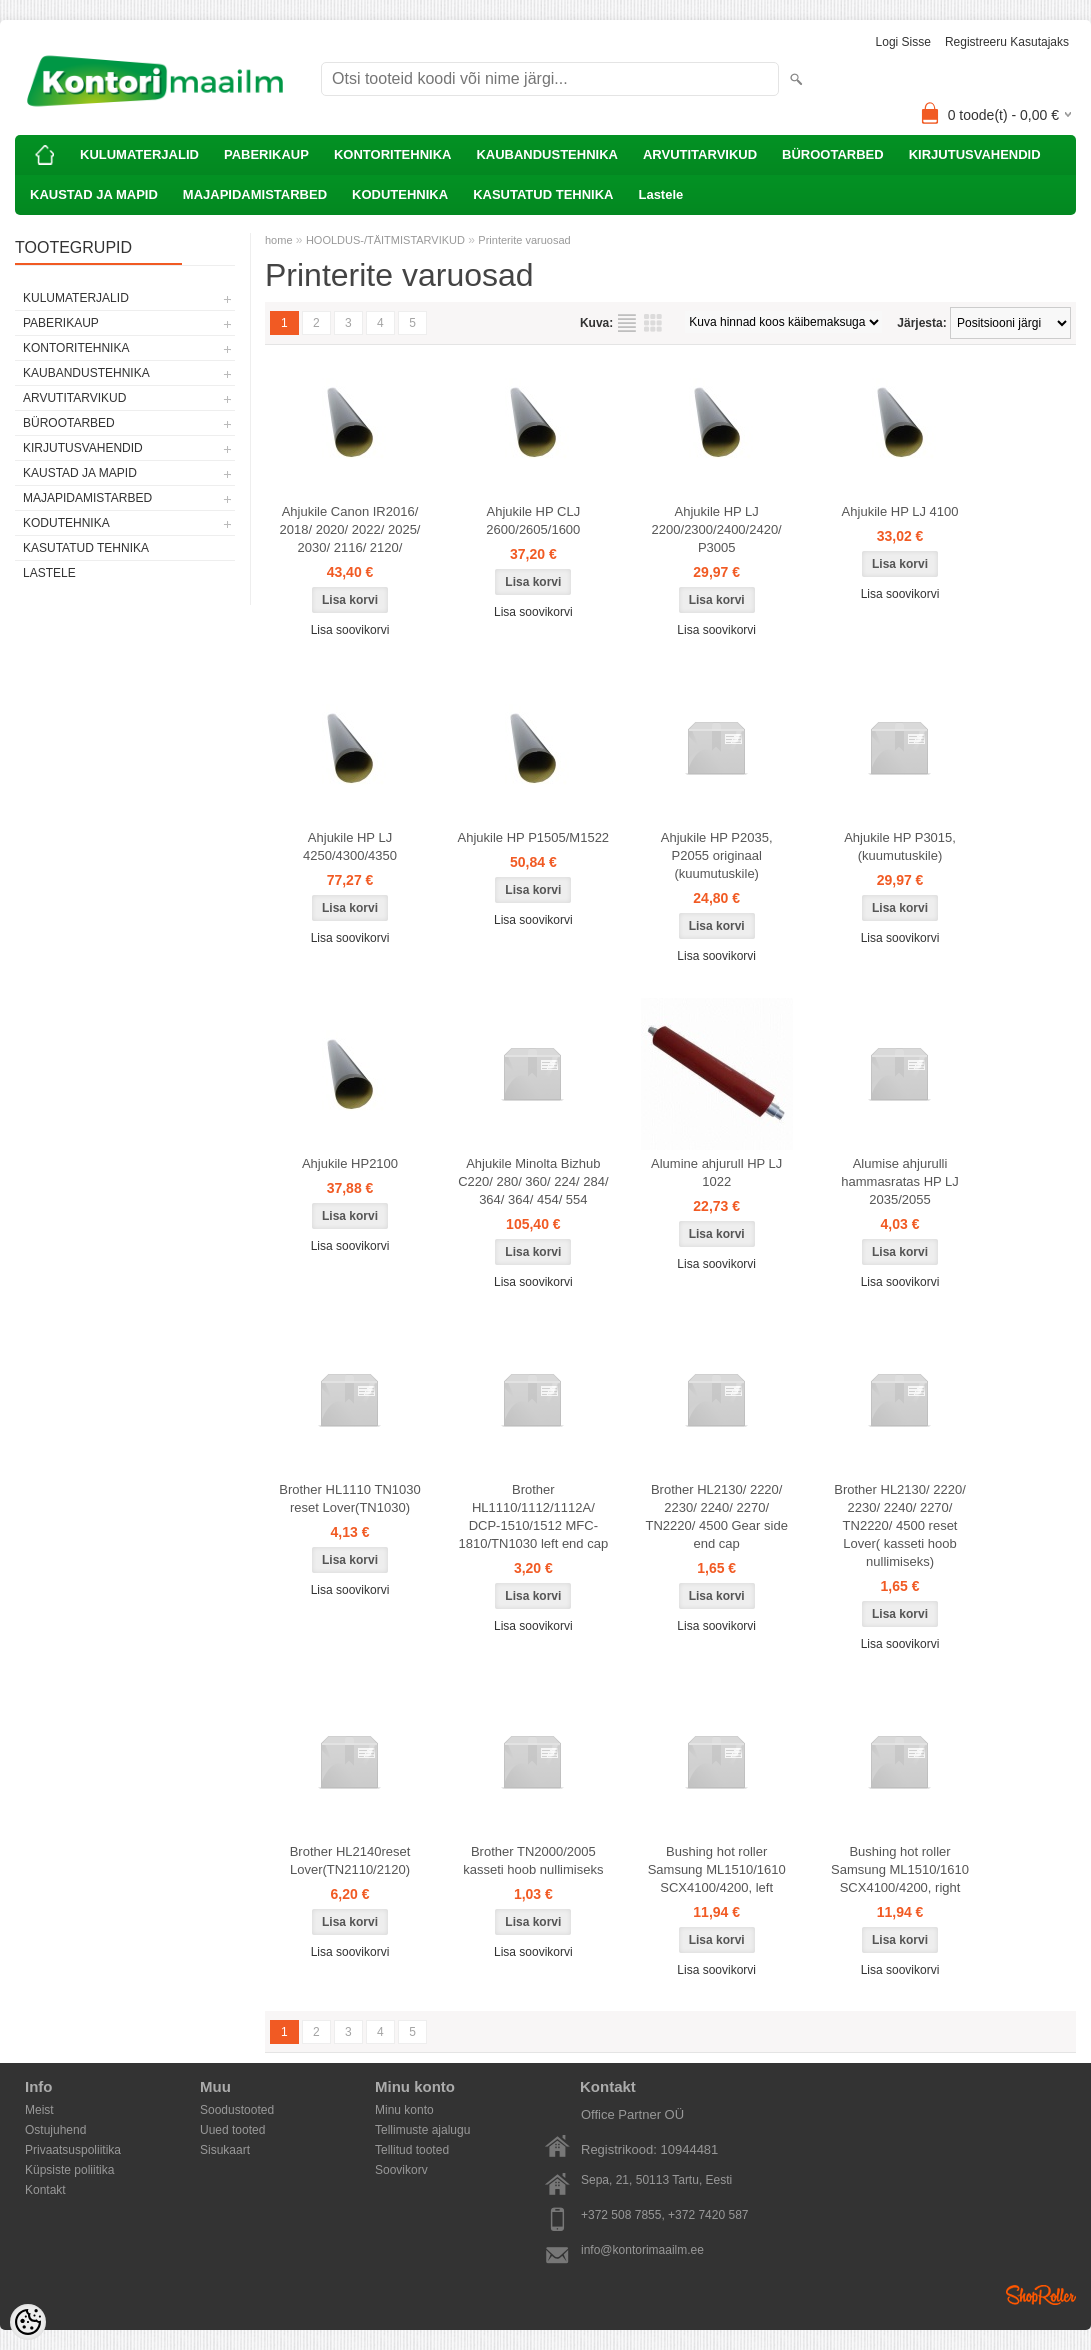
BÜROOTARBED (833, 154)
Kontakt (45, 2190)
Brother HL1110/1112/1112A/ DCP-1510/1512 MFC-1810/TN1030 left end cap (534, 1516)
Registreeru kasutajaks (1007, 42)
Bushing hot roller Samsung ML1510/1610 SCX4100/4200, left (717, 1869)
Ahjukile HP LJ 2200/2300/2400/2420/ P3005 (717, 529)
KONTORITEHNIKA (392, 154)
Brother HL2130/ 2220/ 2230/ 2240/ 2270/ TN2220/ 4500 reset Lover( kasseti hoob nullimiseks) (900, 1525)
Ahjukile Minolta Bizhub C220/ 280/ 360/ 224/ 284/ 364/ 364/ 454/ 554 (533, 1181)
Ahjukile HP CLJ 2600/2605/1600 (533, 520)
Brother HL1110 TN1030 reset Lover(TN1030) (349, 1498)
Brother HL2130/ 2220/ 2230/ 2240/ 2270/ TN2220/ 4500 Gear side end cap (717, 1516)
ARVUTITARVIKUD (700, 154)
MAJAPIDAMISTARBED (255, 194)
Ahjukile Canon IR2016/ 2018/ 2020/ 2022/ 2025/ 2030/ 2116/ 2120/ (350, 529)
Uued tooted (232, 2130)
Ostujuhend (55, 2130)
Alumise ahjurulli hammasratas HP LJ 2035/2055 (900, 1181)
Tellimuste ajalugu (422, 2130)
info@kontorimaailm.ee (642, 2250)
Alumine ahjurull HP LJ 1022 (716, 1172)
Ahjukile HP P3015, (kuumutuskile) (900, 846)
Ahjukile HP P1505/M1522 (534, 837)
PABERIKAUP (266, 154)
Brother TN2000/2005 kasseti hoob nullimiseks (533, 1860)
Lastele (660, 194)
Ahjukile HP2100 (350, 1163)
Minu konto (404, 2110)
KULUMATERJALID (139, 154)
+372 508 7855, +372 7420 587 (665, 2215)
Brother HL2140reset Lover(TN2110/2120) (350, 1860)
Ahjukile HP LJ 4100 (900, 511)
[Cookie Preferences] (28, 2322)
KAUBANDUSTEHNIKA (547, 154)
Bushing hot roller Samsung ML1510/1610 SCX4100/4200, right (900, 1869)
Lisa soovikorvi (350, 630)
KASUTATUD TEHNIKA (543, 194)
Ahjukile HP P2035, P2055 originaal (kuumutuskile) (717, 855)
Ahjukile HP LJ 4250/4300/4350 (350, 846)
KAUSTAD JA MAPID (94, 194)
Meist (39, 2110)
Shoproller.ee (1041, 2295)
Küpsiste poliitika (69, 2170)
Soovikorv (401, 2170)
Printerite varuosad (524, 240)
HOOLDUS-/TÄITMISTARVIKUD (385, 240)
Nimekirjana (627, 323)
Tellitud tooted (412, 2150)
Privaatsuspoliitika (73, 2150)
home (279, 240)
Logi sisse (903, 42)
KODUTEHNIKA (400, 194)
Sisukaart (225, 2150)
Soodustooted (237, 2110)
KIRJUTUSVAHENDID (975, 154)
